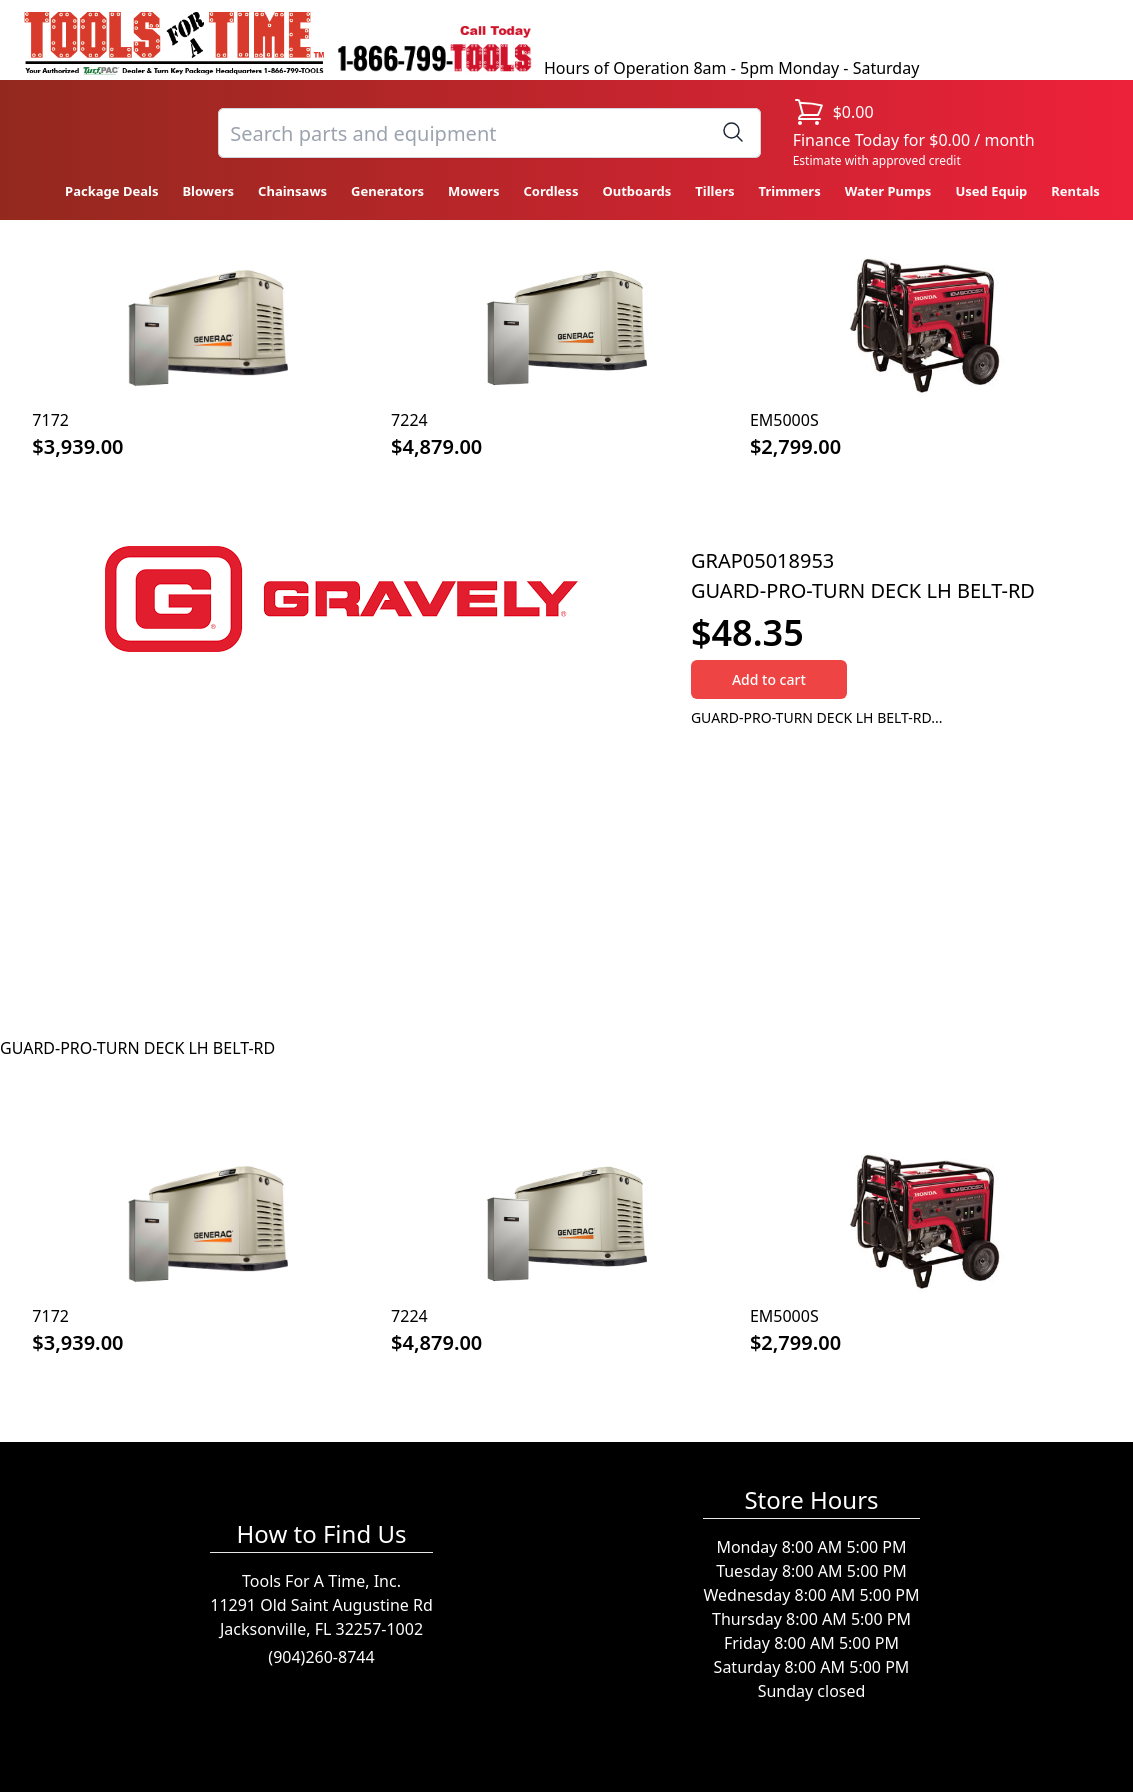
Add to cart (769, 679)
